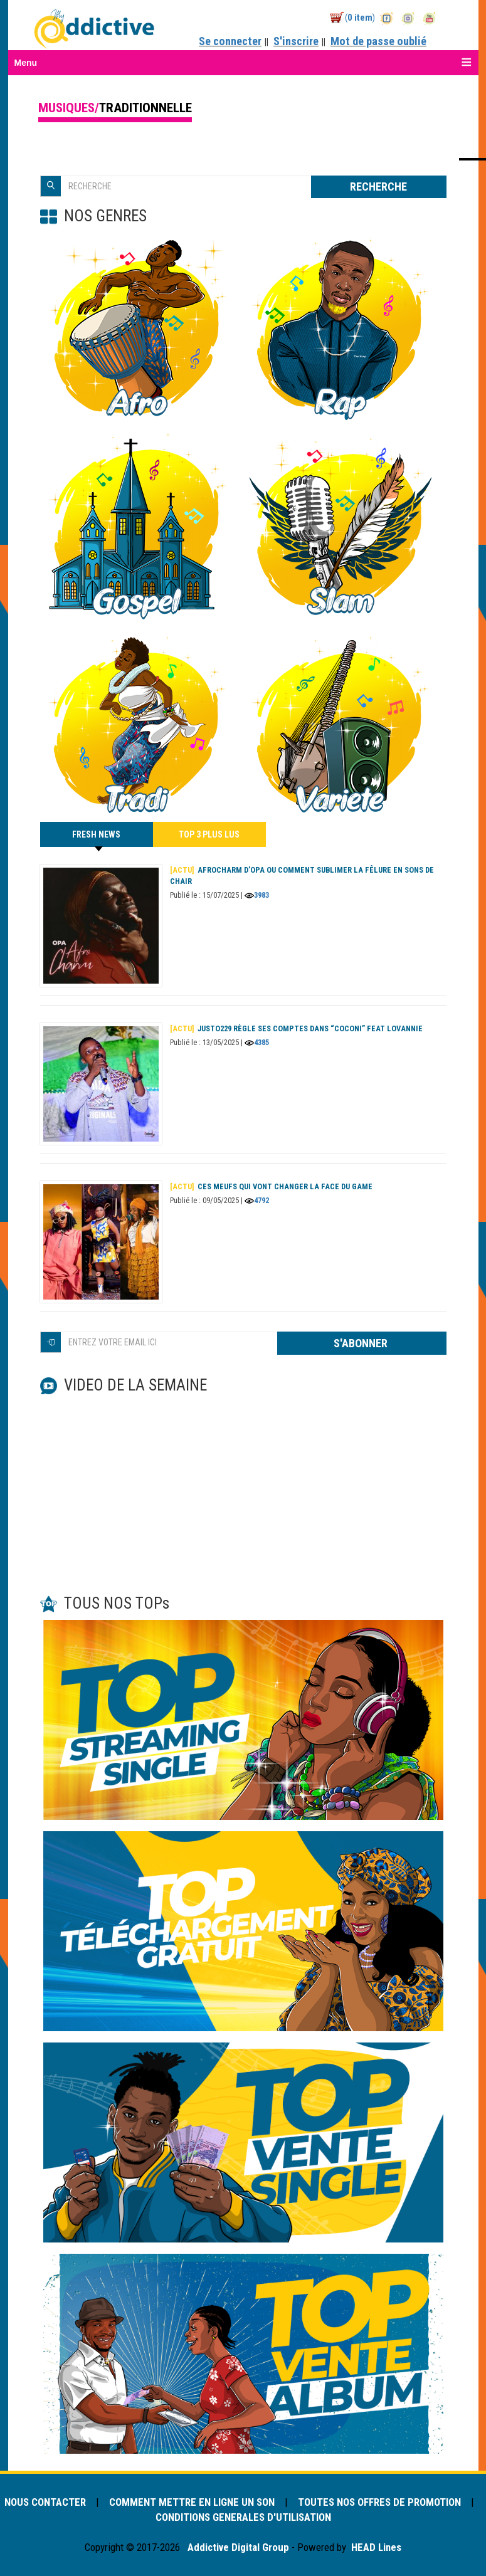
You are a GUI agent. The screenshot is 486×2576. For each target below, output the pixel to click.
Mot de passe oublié (378, 41)
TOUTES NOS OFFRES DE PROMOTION (379, 2502)
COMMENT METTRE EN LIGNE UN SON (193, 2502)
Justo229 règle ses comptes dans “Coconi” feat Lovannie (296, 1028)
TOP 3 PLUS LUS (209, 834)
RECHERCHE (378, 186)
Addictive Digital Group (237, 2547)
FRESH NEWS (96, 838)
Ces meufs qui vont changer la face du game (271, 1186)
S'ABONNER (362, 1343)
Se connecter (230, 41)
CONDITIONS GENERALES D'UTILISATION (243, 2517)
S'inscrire (296, 41)
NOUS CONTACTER (46, 2502)
